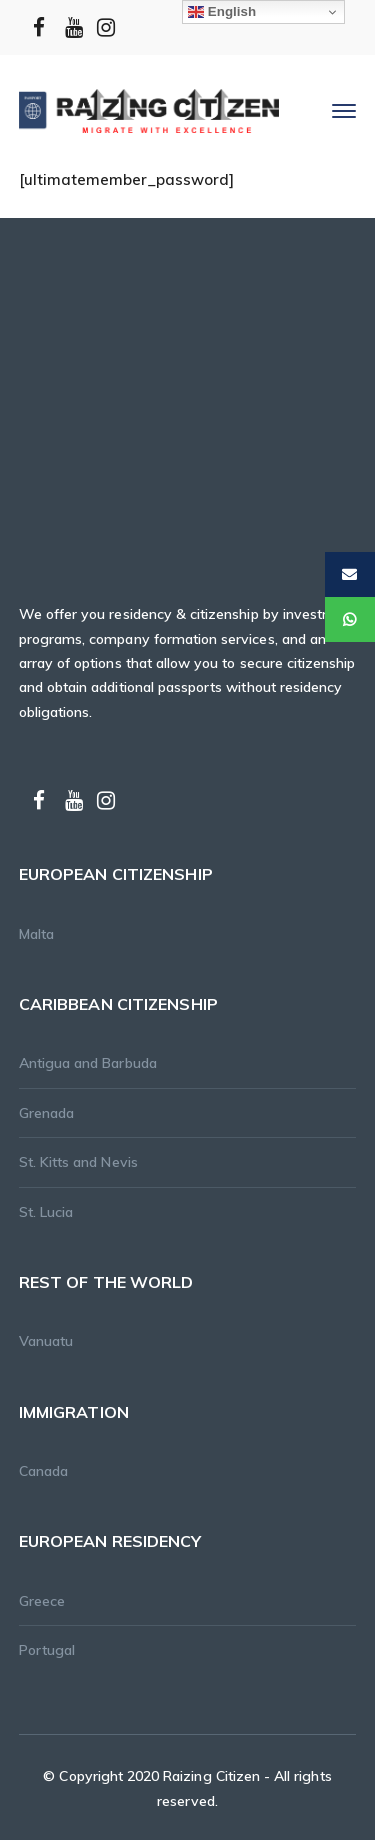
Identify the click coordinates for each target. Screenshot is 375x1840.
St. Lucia (46, 1212)
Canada (43, 1471)
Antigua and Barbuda (88, 1063)
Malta (36, 934)
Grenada (46, 1113)
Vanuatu (46, 1341)
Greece (42, 1601)
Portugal (47, 1650)
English (222, 12)
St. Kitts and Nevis (78, 1162)
